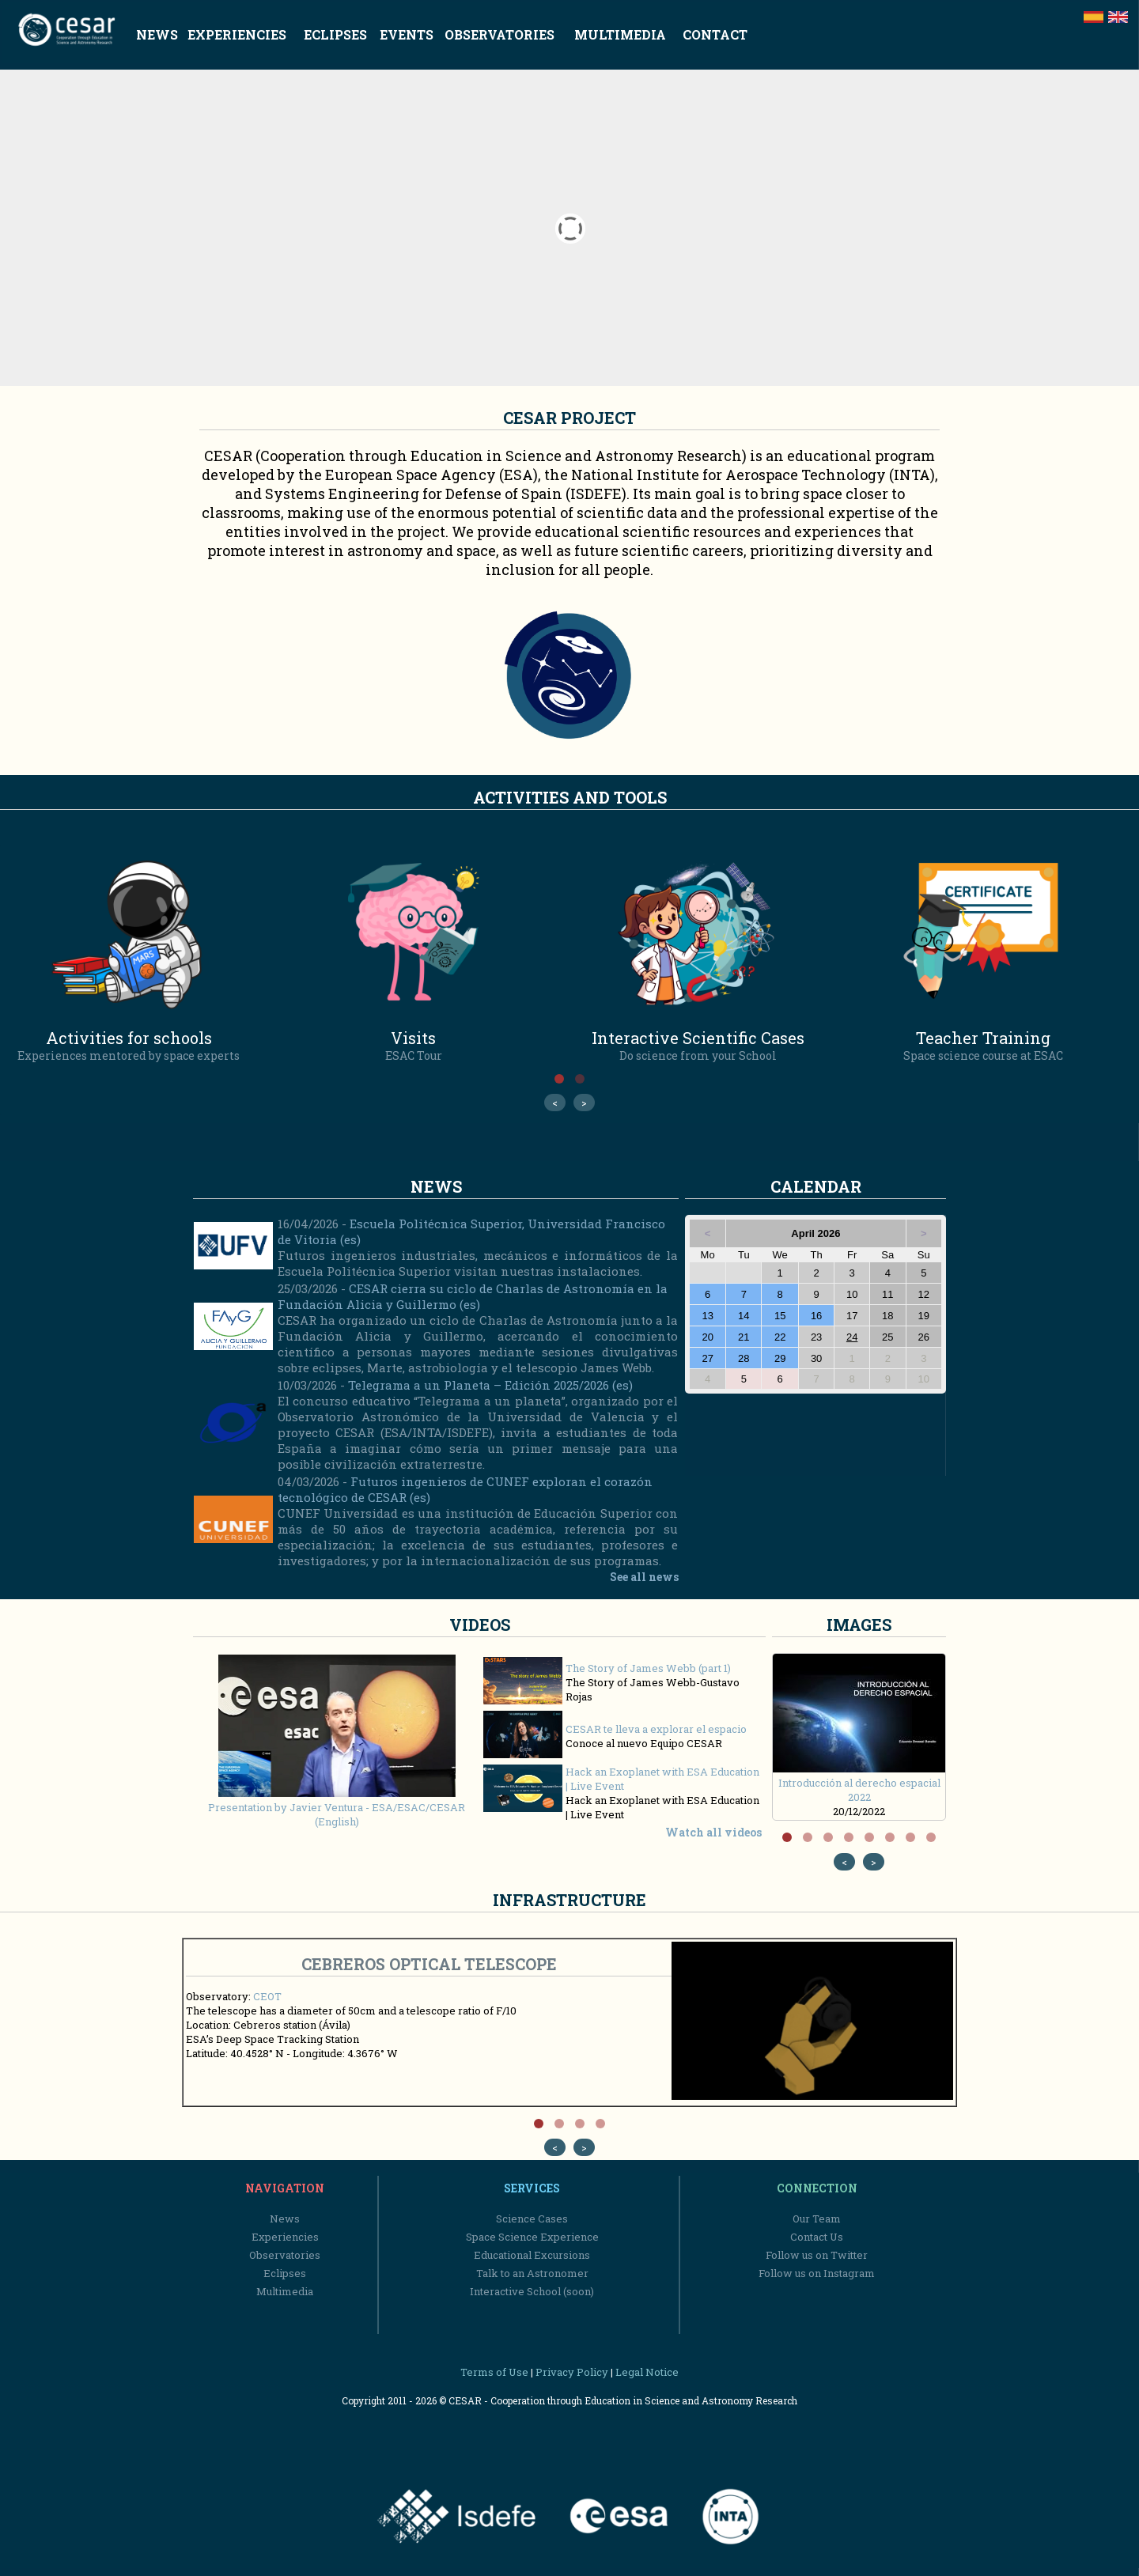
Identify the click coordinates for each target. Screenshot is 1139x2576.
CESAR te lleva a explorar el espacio (656, 1729)
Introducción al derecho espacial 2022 (860, 1782)
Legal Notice (647, 2372)
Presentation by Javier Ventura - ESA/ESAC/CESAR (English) (336, 1807)
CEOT (267, 1996)
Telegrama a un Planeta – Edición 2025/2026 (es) (490, 1385)
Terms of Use (494, 2372)
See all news (644, 1576)
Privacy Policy (571, 2372)
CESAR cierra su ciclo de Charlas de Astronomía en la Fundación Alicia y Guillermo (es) (473, 1296)
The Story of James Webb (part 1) (648, 1668)
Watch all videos (713, 1832)
